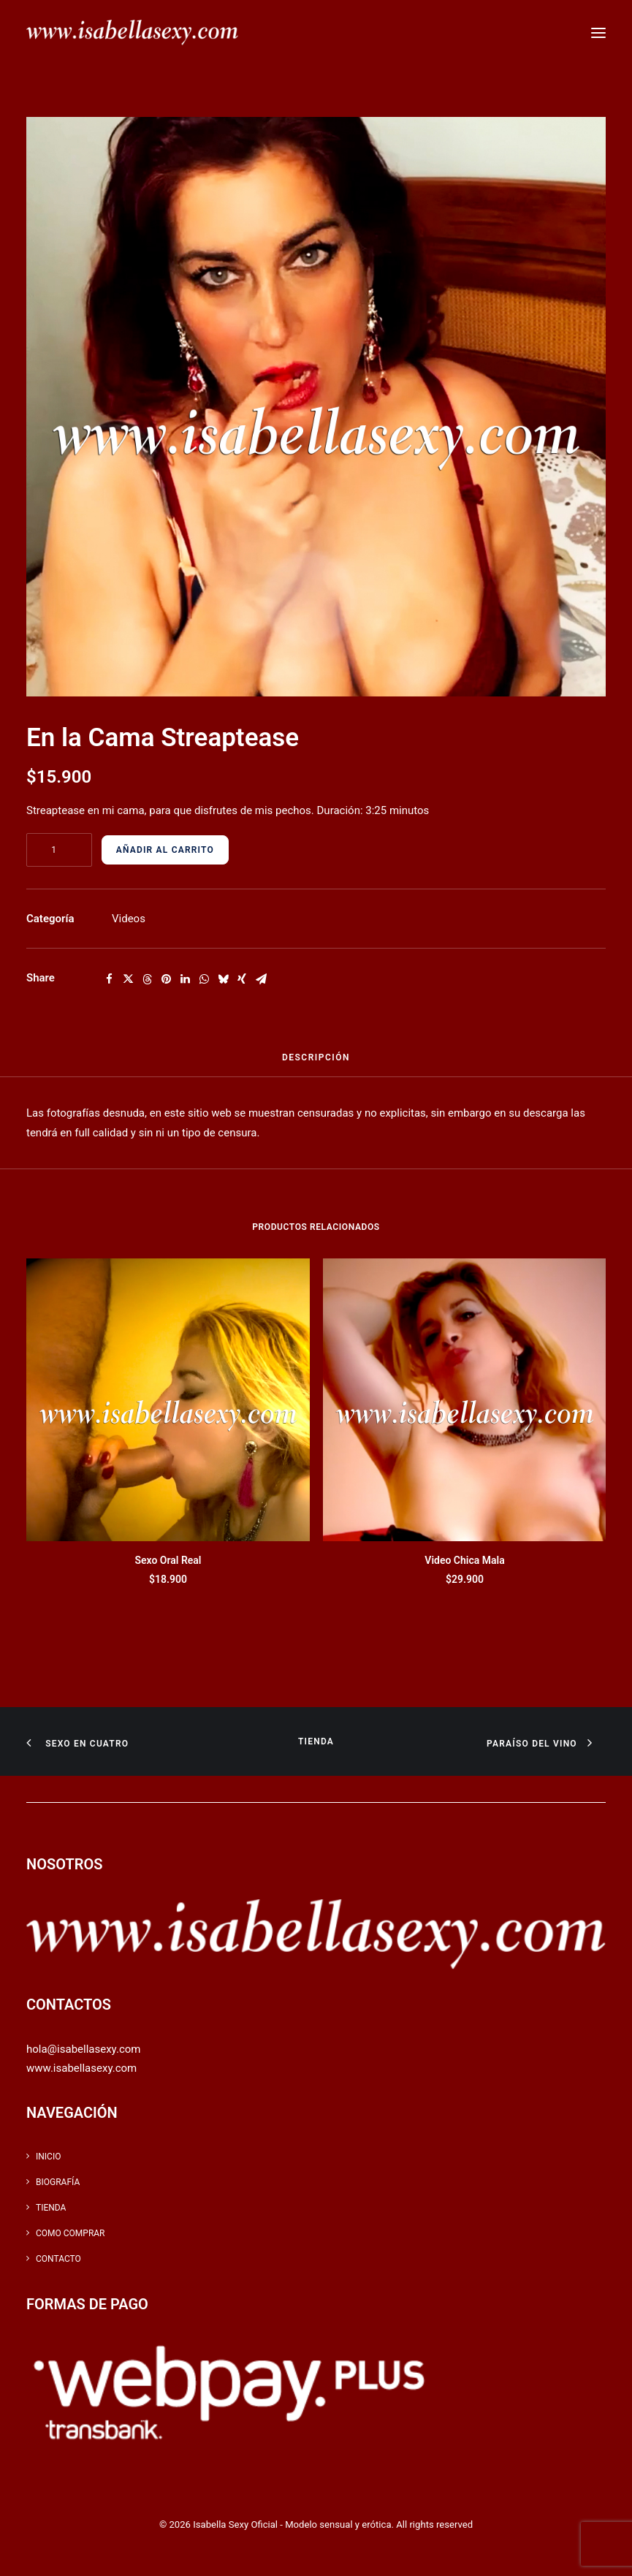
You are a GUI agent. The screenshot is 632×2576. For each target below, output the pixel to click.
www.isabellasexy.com (81, 2068)
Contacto (58, 2259)
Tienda (316, 1741)
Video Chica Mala (464, 1560)
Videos (128, 918)
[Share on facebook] (109, 979)
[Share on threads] (147, 979)
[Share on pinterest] (166, 979)
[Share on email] (261, 979)
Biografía (58, 2182)
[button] (598, 32)
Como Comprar (70, 2233)
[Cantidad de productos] (59, 850)
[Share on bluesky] (223, 979)
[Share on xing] (242, 979)
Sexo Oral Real (167, 1560)
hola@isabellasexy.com (83, 2049)
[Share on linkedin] (185, 979)
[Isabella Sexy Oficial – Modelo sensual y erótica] (132, 32)
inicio (48, 2156)
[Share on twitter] (128, 979)
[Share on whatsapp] (204, 979)
